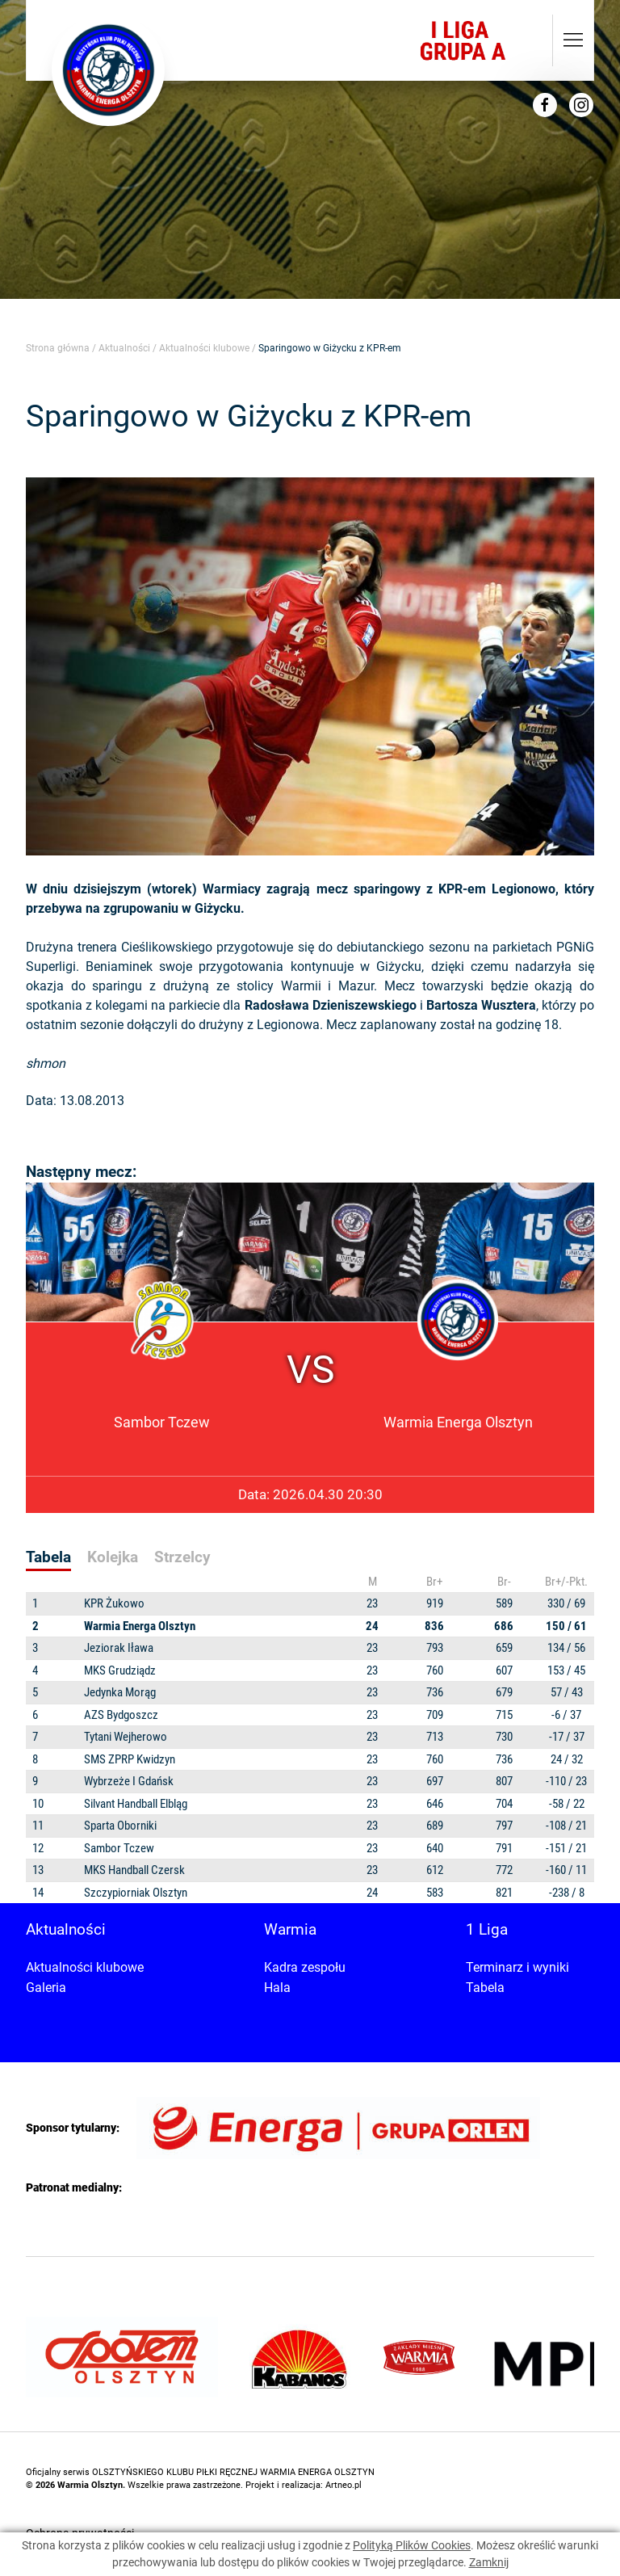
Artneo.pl (343, 2485)
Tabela (485, 1987)
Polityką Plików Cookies (412, 2545)
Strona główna (58, 348)
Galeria (46, 1987)
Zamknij (489, 2562)
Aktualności (124, 348)
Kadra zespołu (305, 1967)
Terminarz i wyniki (517, 1967)
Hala (277, 1987)
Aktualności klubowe (204, 348)
